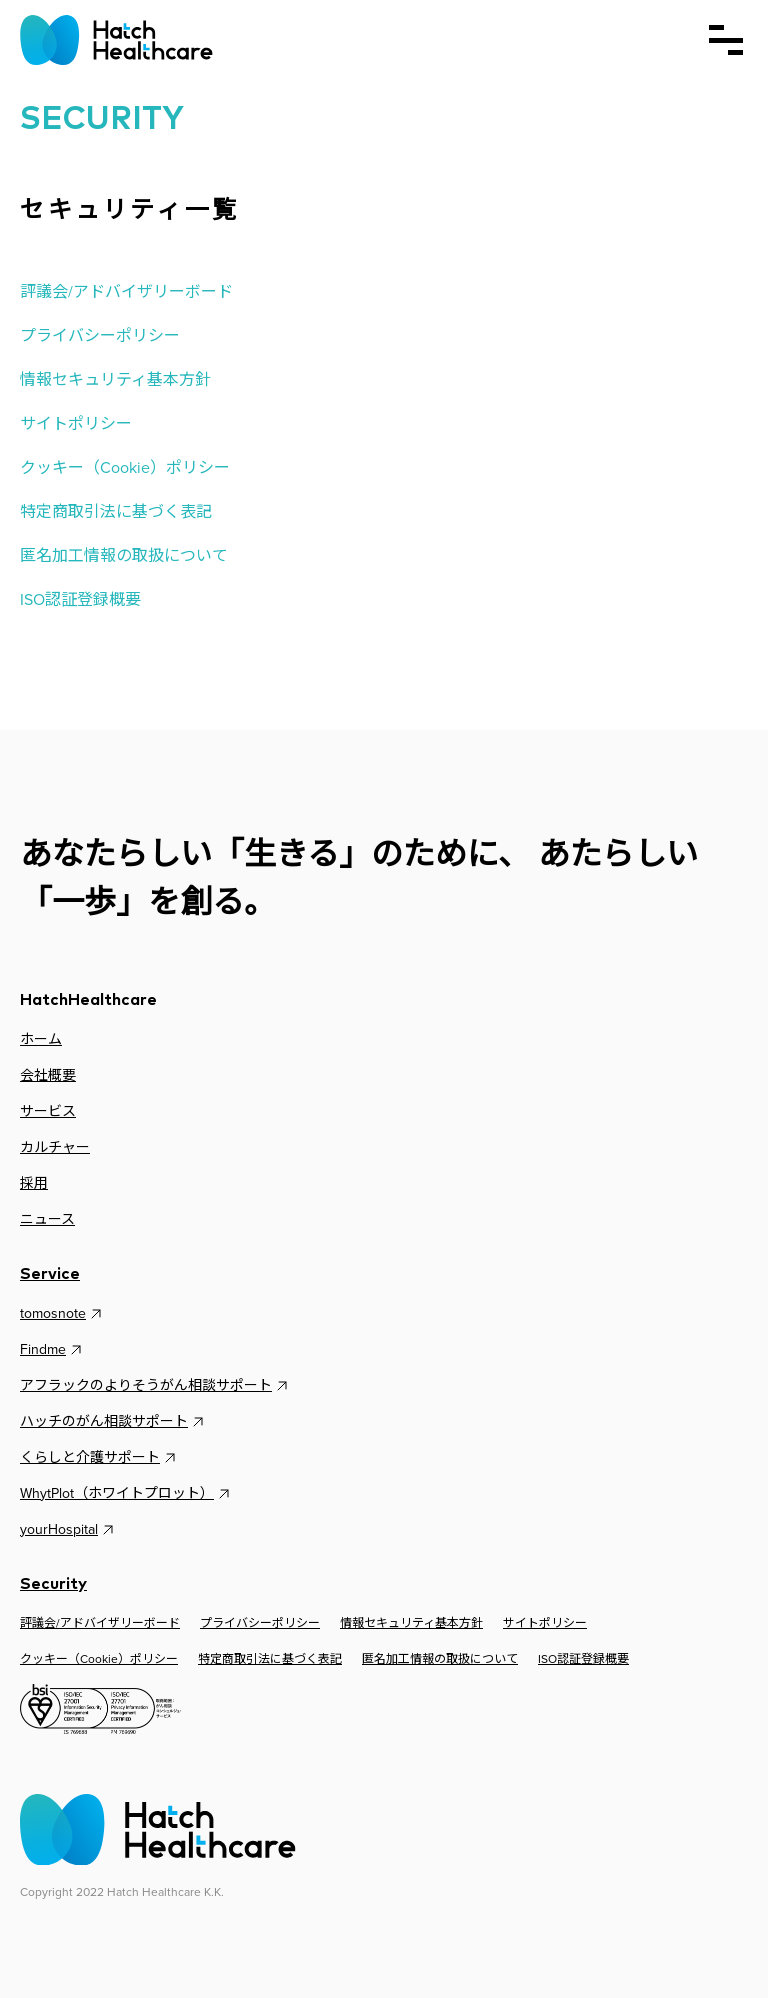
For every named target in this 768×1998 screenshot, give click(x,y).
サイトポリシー (76, 423)
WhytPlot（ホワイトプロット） (127, 1494)
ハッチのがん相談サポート (114, 1422)
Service (50, 1274)
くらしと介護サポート (100, 1458)
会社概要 (48, 1075)
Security (53, 1584)
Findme (53, 1350)
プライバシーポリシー (100, 335)
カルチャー (55, 1147)
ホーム (41, 1039)
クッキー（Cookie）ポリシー (125, 467)
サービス (48, 1111)
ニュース (47, 1219)
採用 (34, 1183)
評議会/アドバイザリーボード (126, 291)
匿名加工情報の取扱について (124, 555)
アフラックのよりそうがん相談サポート (156, 1386)
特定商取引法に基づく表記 (116, 511)
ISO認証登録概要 (80, 599)
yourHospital (69, 1530)
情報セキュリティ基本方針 (115, 379)
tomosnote (63, 1314)
